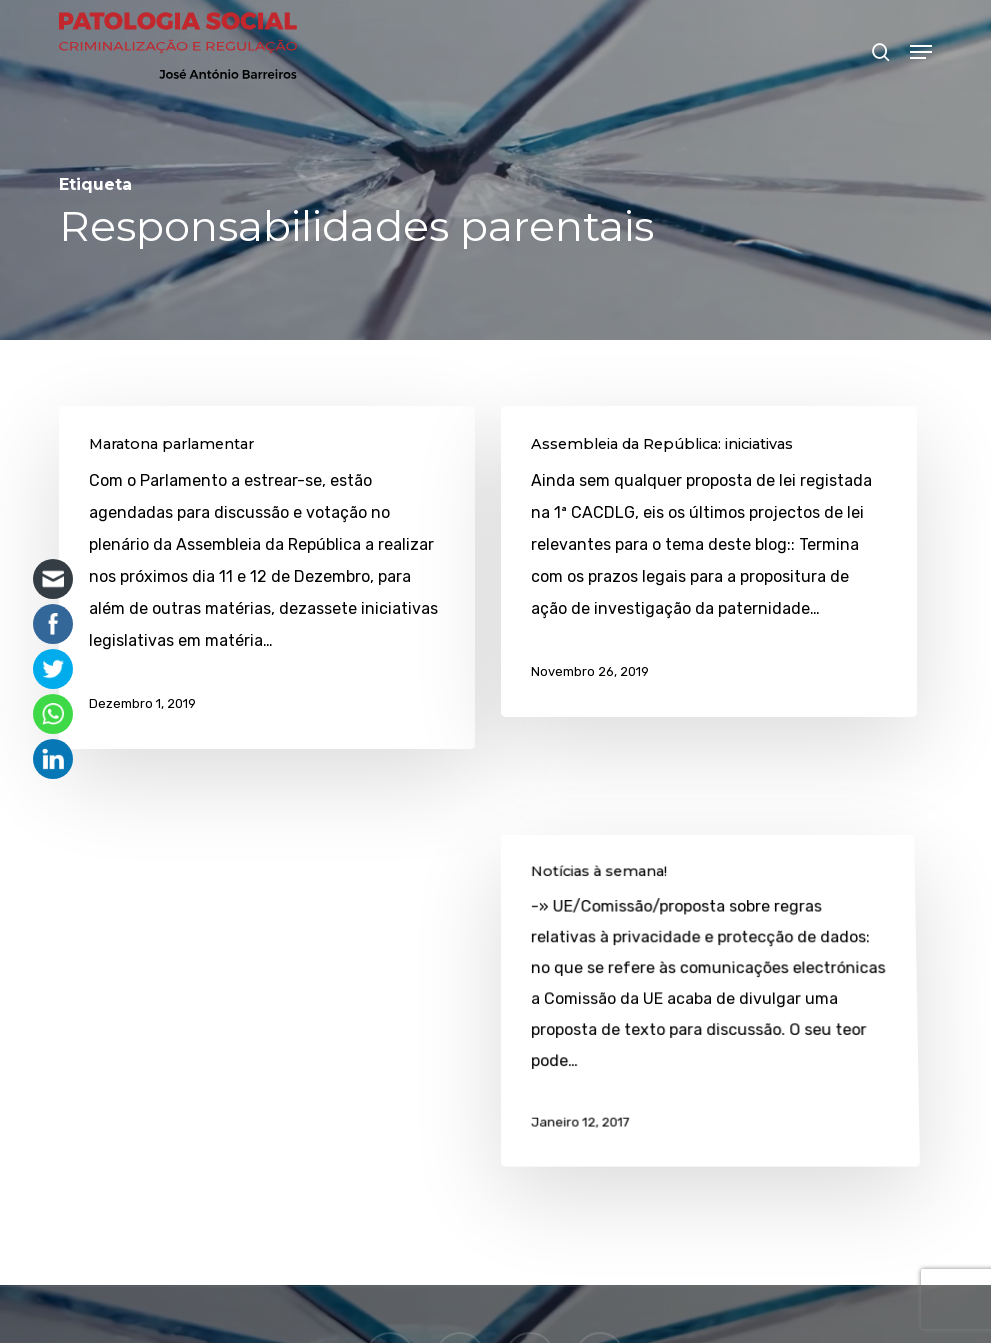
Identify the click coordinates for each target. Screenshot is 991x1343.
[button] (921, 52)
